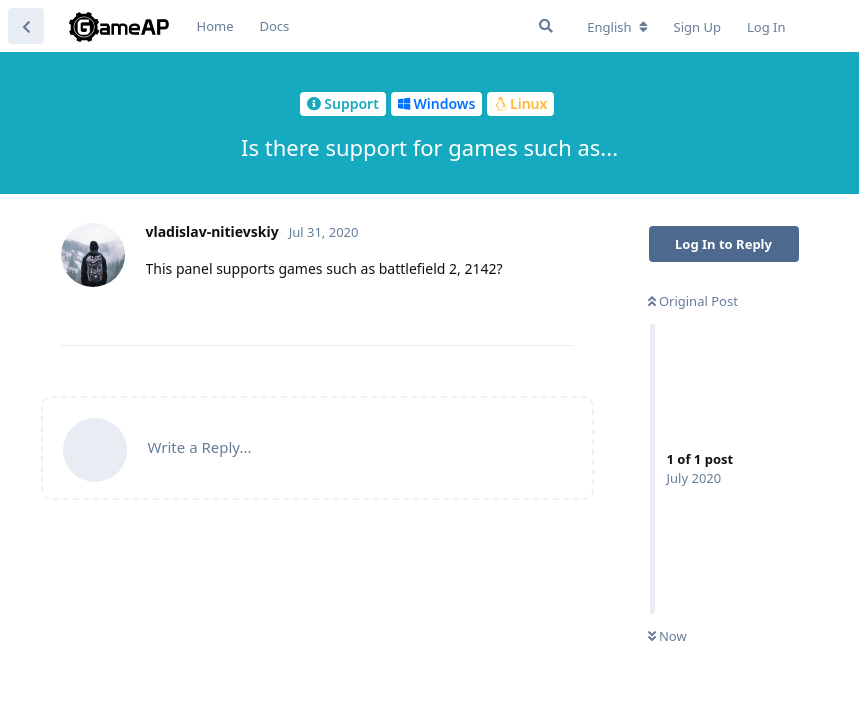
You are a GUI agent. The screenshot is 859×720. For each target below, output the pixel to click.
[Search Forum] (546, 26)
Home (215, 26)
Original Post (693, 301)
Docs (275, 26)
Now (667, 636)
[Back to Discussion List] (26, 26)
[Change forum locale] (617, 27)
